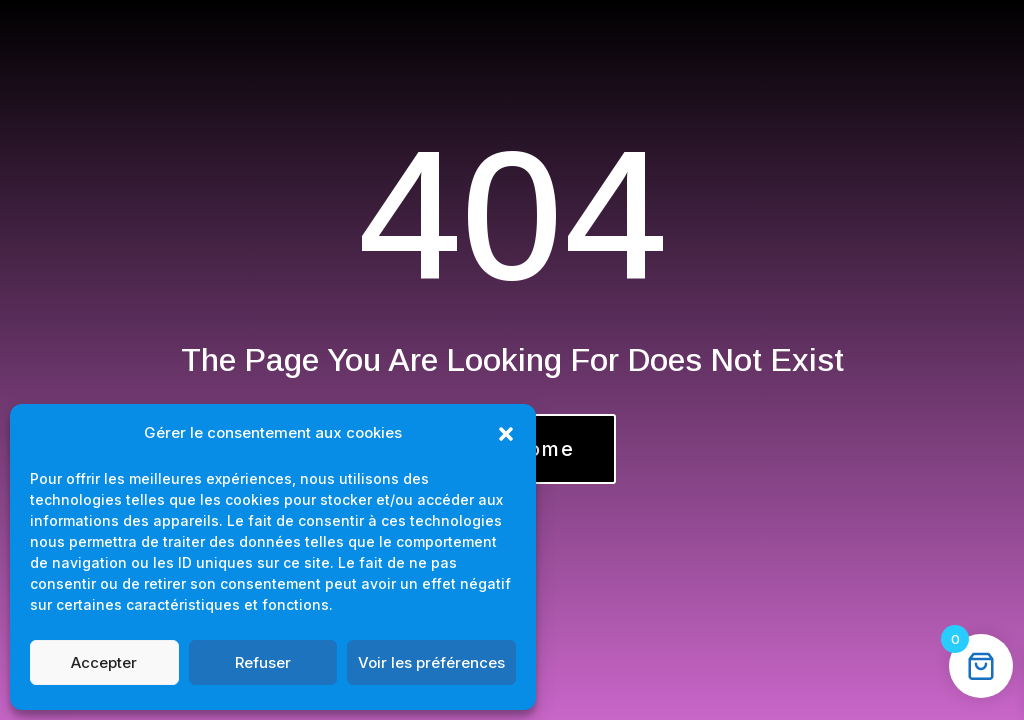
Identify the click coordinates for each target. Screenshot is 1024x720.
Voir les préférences (431, 662)
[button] (506, 434)
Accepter (104, 662)
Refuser (263, 662)
